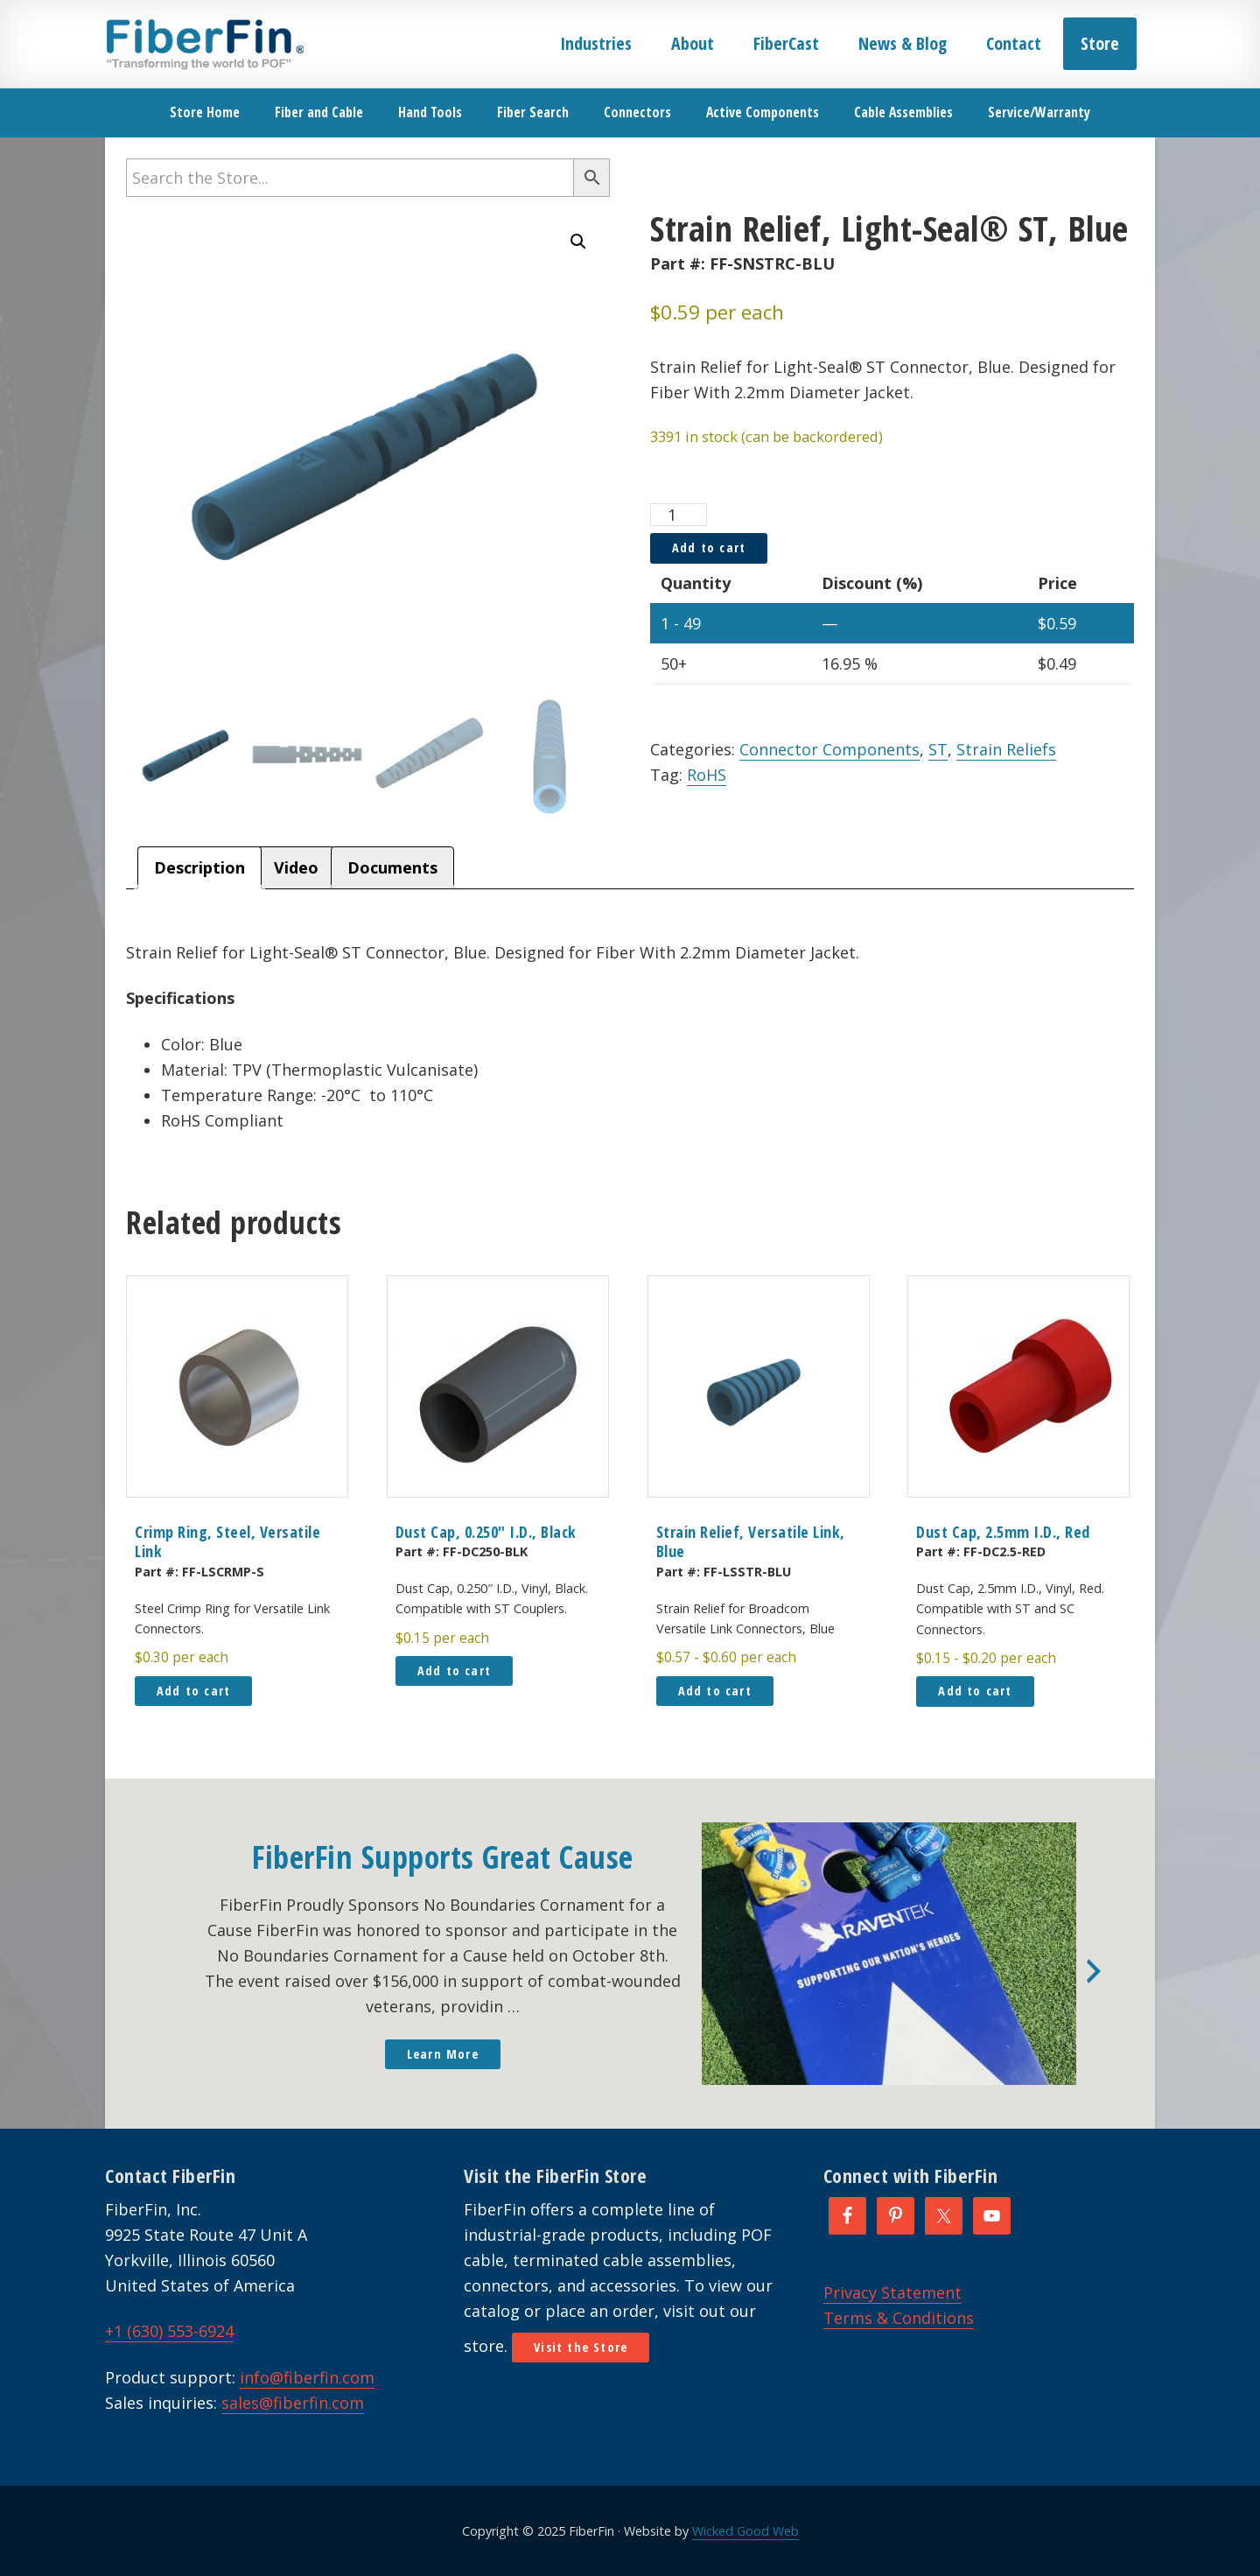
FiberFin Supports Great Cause (443, 1856)
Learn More (443, 2054)
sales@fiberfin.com (292, 2402)
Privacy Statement (892, 2292)
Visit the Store (580, 2347)
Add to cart (709, 547)
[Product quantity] (678, 514)
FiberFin (204, 44)
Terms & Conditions (898, 2317)
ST (938, 749)
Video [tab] (296, 867)
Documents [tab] (392, 867)
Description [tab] (199, 867)
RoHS (706, 774)
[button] (578, 241)
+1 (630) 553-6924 (169, 2330)
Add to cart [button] (193, 1690)
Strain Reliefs (1006, 749)
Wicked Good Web (745, 2531)
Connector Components (829, 749)
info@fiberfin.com (307, 2377)
